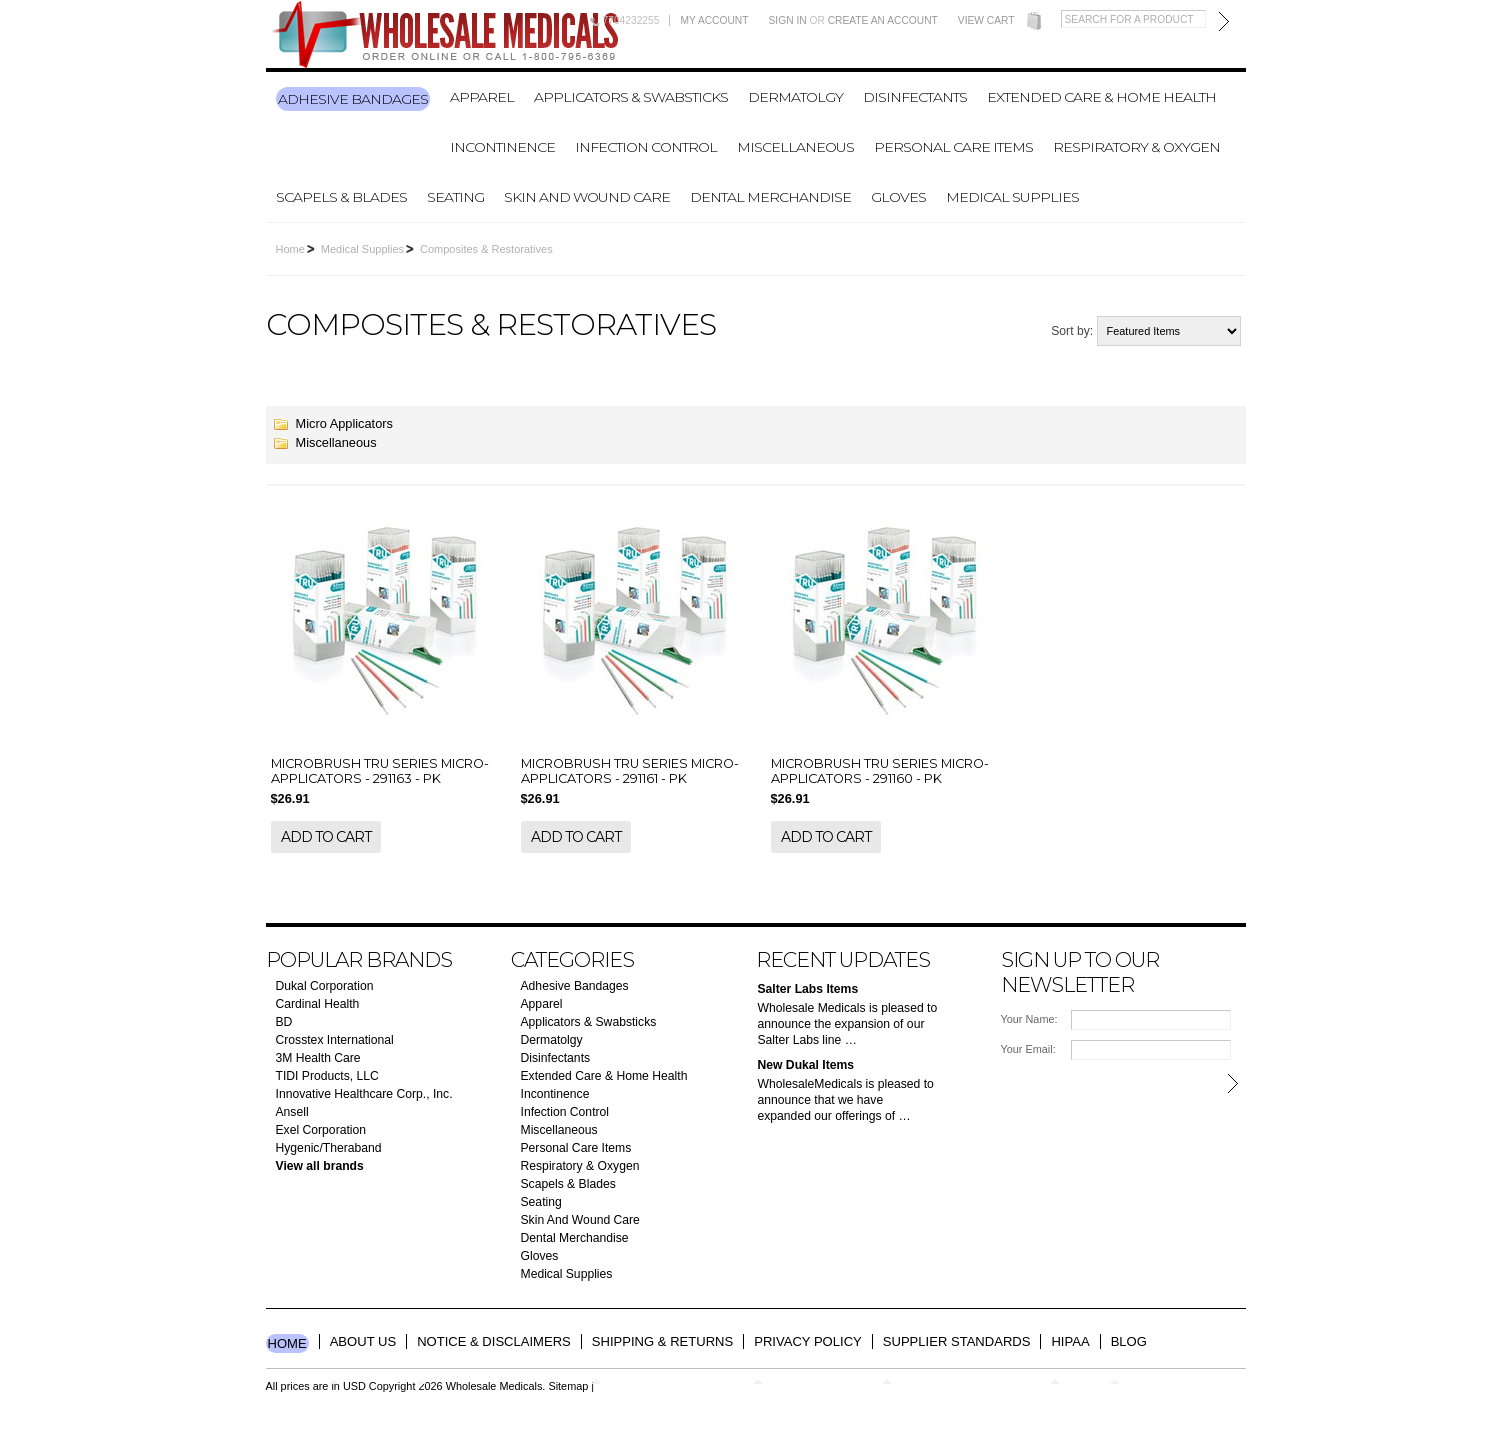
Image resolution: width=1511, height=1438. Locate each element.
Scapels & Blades (341, 197)
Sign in (788, 20)
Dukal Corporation (325, 986)
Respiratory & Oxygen (1136, 147)
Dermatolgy (795, 97)
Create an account (883, 20)
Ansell (292, 1112)
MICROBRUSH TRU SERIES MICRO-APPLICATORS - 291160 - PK (880, 771)
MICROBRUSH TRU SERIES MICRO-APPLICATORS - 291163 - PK (380, 771)
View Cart (986, 20)
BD (284, 1022)
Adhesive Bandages (353, 99)
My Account (714, 20)
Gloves (898, 197)
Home (290, 249)
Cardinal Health (318, 1004)
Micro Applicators (344, 423)
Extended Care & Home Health (1101, 97)
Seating (455, 197)
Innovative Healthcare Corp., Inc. (364, 1094)
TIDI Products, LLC (327, 1076)
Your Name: (1029, 1019)
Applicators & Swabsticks (631, 97)
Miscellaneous (795, 147)
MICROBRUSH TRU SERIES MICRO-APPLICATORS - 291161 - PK (630, 771)
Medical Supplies (1012, 197)
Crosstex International (335, 1040)
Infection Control (646, 147)
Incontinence (502, 147)
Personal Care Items (953, 147)
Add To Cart (326, 837)
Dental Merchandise (770, 197)
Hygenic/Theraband (329, 1148)
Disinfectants (915, 97)
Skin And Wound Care (587, 197)
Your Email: (1028, 1049)
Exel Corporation (321, 1130)
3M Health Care (318, 1058)
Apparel (482, 97)
